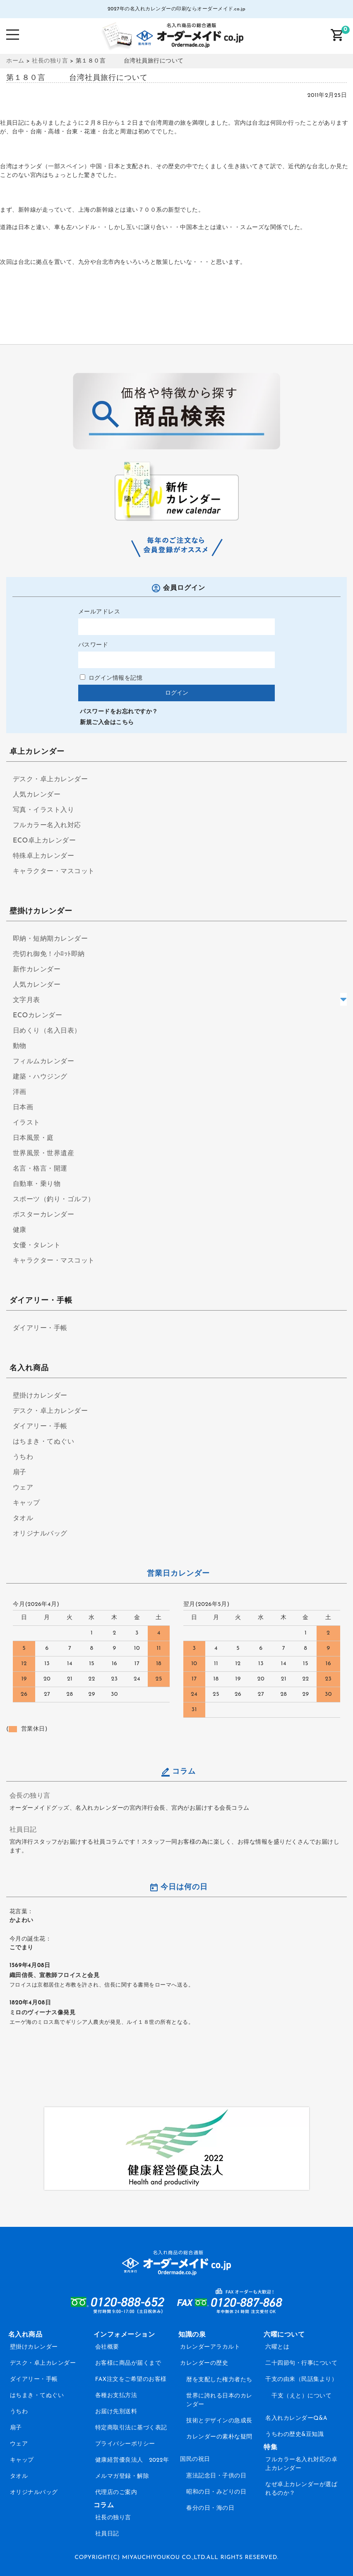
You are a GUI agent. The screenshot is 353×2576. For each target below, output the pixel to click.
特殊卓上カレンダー (43, 856)
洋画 (19, 1092)
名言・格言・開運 (40, 1169)
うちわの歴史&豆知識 (294, 2434)
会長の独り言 (30, 1796)
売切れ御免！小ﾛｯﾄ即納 (49, 954)
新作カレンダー (37, 969)
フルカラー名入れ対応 (47, 825)
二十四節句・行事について (301, 2363)
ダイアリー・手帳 (40, 1328)
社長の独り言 (113, 2518)
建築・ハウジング (40, 1077)
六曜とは (277, 2347)
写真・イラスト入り (43, 810)
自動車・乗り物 (37, 1184)
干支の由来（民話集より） (301, 2379)
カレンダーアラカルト (210, 2347)
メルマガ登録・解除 (122, 2476)
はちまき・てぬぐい (43, 1442)
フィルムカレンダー (43, 1061)
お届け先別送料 (116, 2412)
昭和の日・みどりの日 (216, 2492)
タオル (23, 1518)
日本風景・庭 (33, 1138)
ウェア (23, 1488)
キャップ (26, 1503)
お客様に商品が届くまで (128, 2363)
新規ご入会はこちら (107, 722)
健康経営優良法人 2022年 (132, 2460)
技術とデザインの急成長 (219, 2421)
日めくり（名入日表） (47, 1031)
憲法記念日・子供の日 (216, 2476)
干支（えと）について (301, 2396)
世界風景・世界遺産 (43, 1153)
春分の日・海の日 (210, 2508)
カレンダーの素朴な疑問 (219, 2437)
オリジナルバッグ (40, 1534)
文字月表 (26, 1000)
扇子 (19, 1472)
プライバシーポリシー (125, 2444)
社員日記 (23, 1830)
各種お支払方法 (116, 2396)
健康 (19, 1230)
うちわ (23, 1457)
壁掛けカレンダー (40, 1396)
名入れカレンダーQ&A (296, 2418)
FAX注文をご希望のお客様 (131, 2379)
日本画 (23, 1107)
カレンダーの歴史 (204, 2363)
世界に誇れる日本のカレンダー (219, 2400)
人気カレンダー (37, 795)
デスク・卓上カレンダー (50, 779)
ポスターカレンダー (43, 1215)
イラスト (26, 1123)
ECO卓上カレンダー (44, 841)
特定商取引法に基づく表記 (131, 2428)
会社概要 (107, 2347)
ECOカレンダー (37, 1015)
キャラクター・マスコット (54, 871)
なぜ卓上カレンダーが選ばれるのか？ (301, 2489)
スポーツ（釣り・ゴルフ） (54, 1199)
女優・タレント (37, 1245)
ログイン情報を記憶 (111, 678)
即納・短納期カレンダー (50, 939)
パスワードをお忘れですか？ (119, 712)
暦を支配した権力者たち (219, 2380)
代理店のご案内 (116, 2492)
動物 (19, 1046)
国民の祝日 (195, 2459)
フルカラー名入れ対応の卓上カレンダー (301, 2464)
